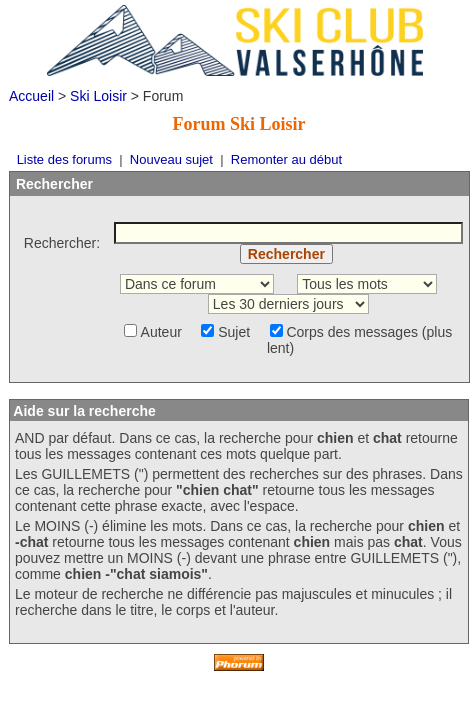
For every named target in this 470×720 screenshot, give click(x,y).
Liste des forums (64, 159)
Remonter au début (286, 159)
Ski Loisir (98, 96)
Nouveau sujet (171, 159)
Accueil (31, 96)
